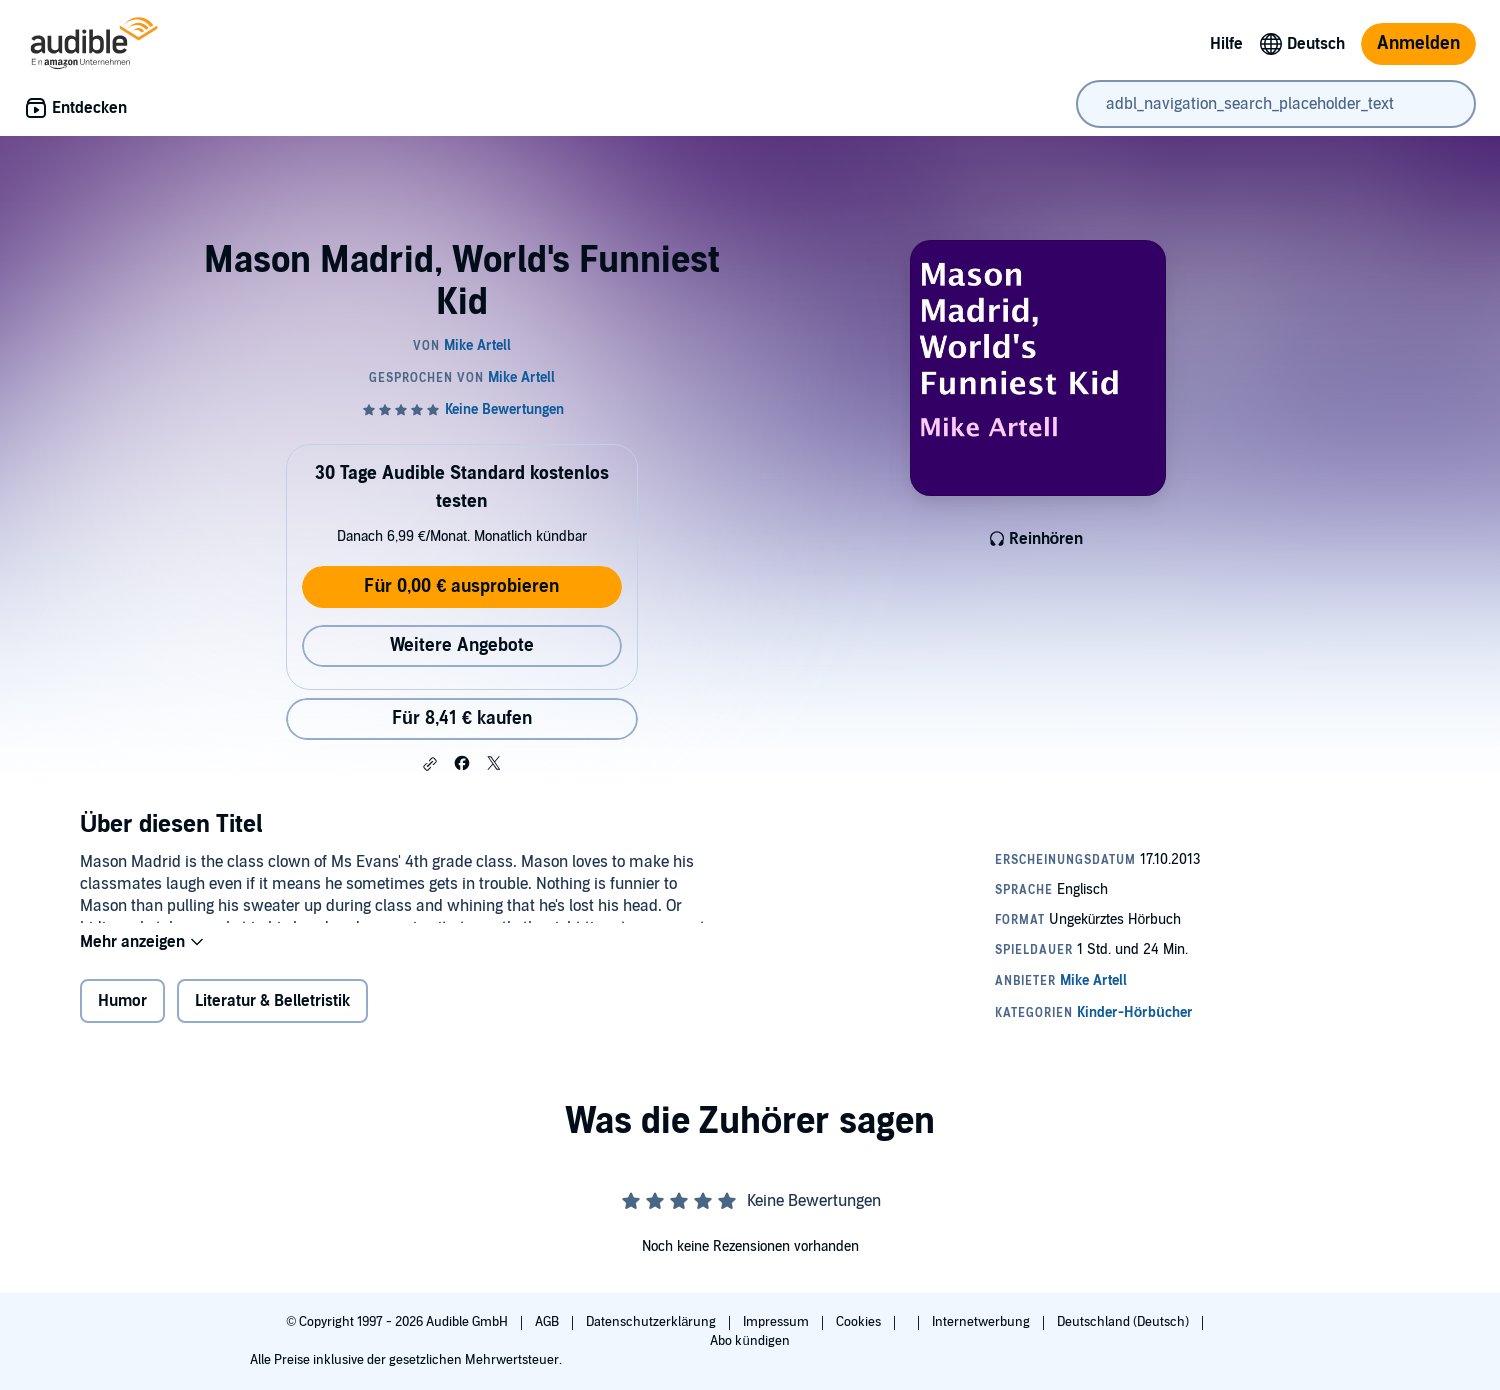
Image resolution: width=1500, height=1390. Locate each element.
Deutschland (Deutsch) (1124, 1322)
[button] (430, 764)
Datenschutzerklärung (652, 1322)
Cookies (860, 1322)
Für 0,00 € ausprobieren (461, 586)
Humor (122, 1014)
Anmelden (1418, 43)
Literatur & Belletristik (272, 1014)
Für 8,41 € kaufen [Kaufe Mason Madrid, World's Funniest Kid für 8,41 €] (462, 718)
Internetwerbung (982, 1322)
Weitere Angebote (462, 645)
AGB (548, 1322)
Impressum (777, 1322)
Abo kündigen (749, 1341)
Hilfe (1226, 44)
